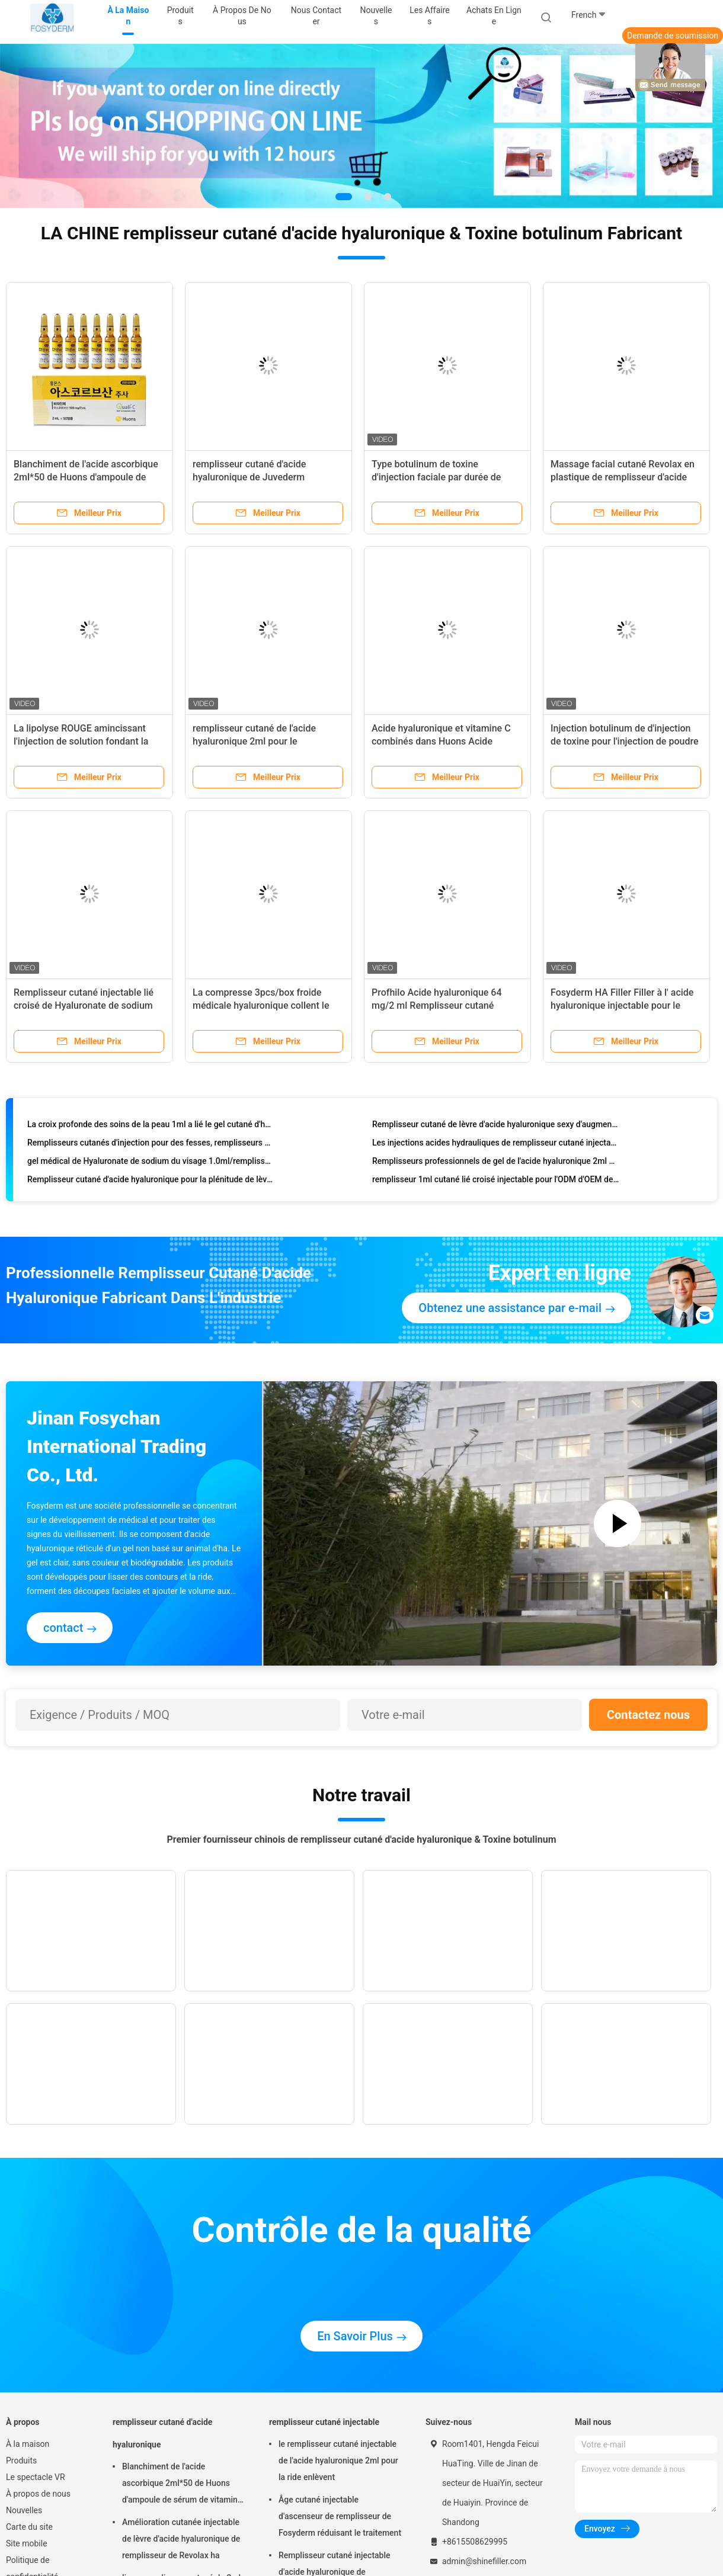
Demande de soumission (672, 35)
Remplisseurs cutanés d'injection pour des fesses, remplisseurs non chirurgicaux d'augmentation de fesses (150, 1145)
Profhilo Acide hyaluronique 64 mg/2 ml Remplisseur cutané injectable (437, 1005)
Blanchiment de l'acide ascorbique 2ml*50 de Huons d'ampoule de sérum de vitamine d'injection (86, 477)
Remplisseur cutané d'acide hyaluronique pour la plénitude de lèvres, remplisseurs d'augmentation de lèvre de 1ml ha (150, 1182)
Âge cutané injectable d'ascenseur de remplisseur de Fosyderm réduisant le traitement (340, 2516)
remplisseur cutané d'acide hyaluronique (162, 2433)
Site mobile (26, 2543)
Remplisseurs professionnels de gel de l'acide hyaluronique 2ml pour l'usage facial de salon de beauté (495, 1164)
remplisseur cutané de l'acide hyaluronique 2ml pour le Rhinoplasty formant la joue (254, 741)
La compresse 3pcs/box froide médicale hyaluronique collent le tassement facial (261, 1005)
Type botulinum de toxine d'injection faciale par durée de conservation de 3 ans (436, 477)
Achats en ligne (494, 15)
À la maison (27, 2444)
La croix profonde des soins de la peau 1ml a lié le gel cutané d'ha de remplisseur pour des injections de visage (150, 1127)
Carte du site (29, 2527)
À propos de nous (38, 2493)
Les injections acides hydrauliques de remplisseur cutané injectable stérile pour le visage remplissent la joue (495, 1145)
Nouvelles (24, 2510)
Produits (21, 2460)
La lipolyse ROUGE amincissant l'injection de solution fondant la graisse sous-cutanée (81, 741)
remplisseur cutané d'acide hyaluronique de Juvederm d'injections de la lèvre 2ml (249, 477)
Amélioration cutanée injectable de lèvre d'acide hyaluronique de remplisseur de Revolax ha (181, 2538)
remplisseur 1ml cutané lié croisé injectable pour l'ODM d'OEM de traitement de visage (495, 1182)
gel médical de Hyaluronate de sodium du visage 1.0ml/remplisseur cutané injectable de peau (150, 1164)
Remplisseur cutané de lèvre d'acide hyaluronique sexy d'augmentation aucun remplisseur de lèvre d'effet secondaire (495, 1127)
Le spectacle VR (35, 2477)
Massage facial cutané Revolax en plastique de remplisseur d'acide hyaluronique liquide (623, 477)
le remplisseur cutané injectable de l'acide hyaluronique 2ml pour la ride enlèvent (338, 2460)
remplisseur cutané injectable (324, 2422)
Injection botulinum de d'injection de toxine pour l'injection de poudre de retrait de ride (624, 741)
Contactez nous (648, 1715)
